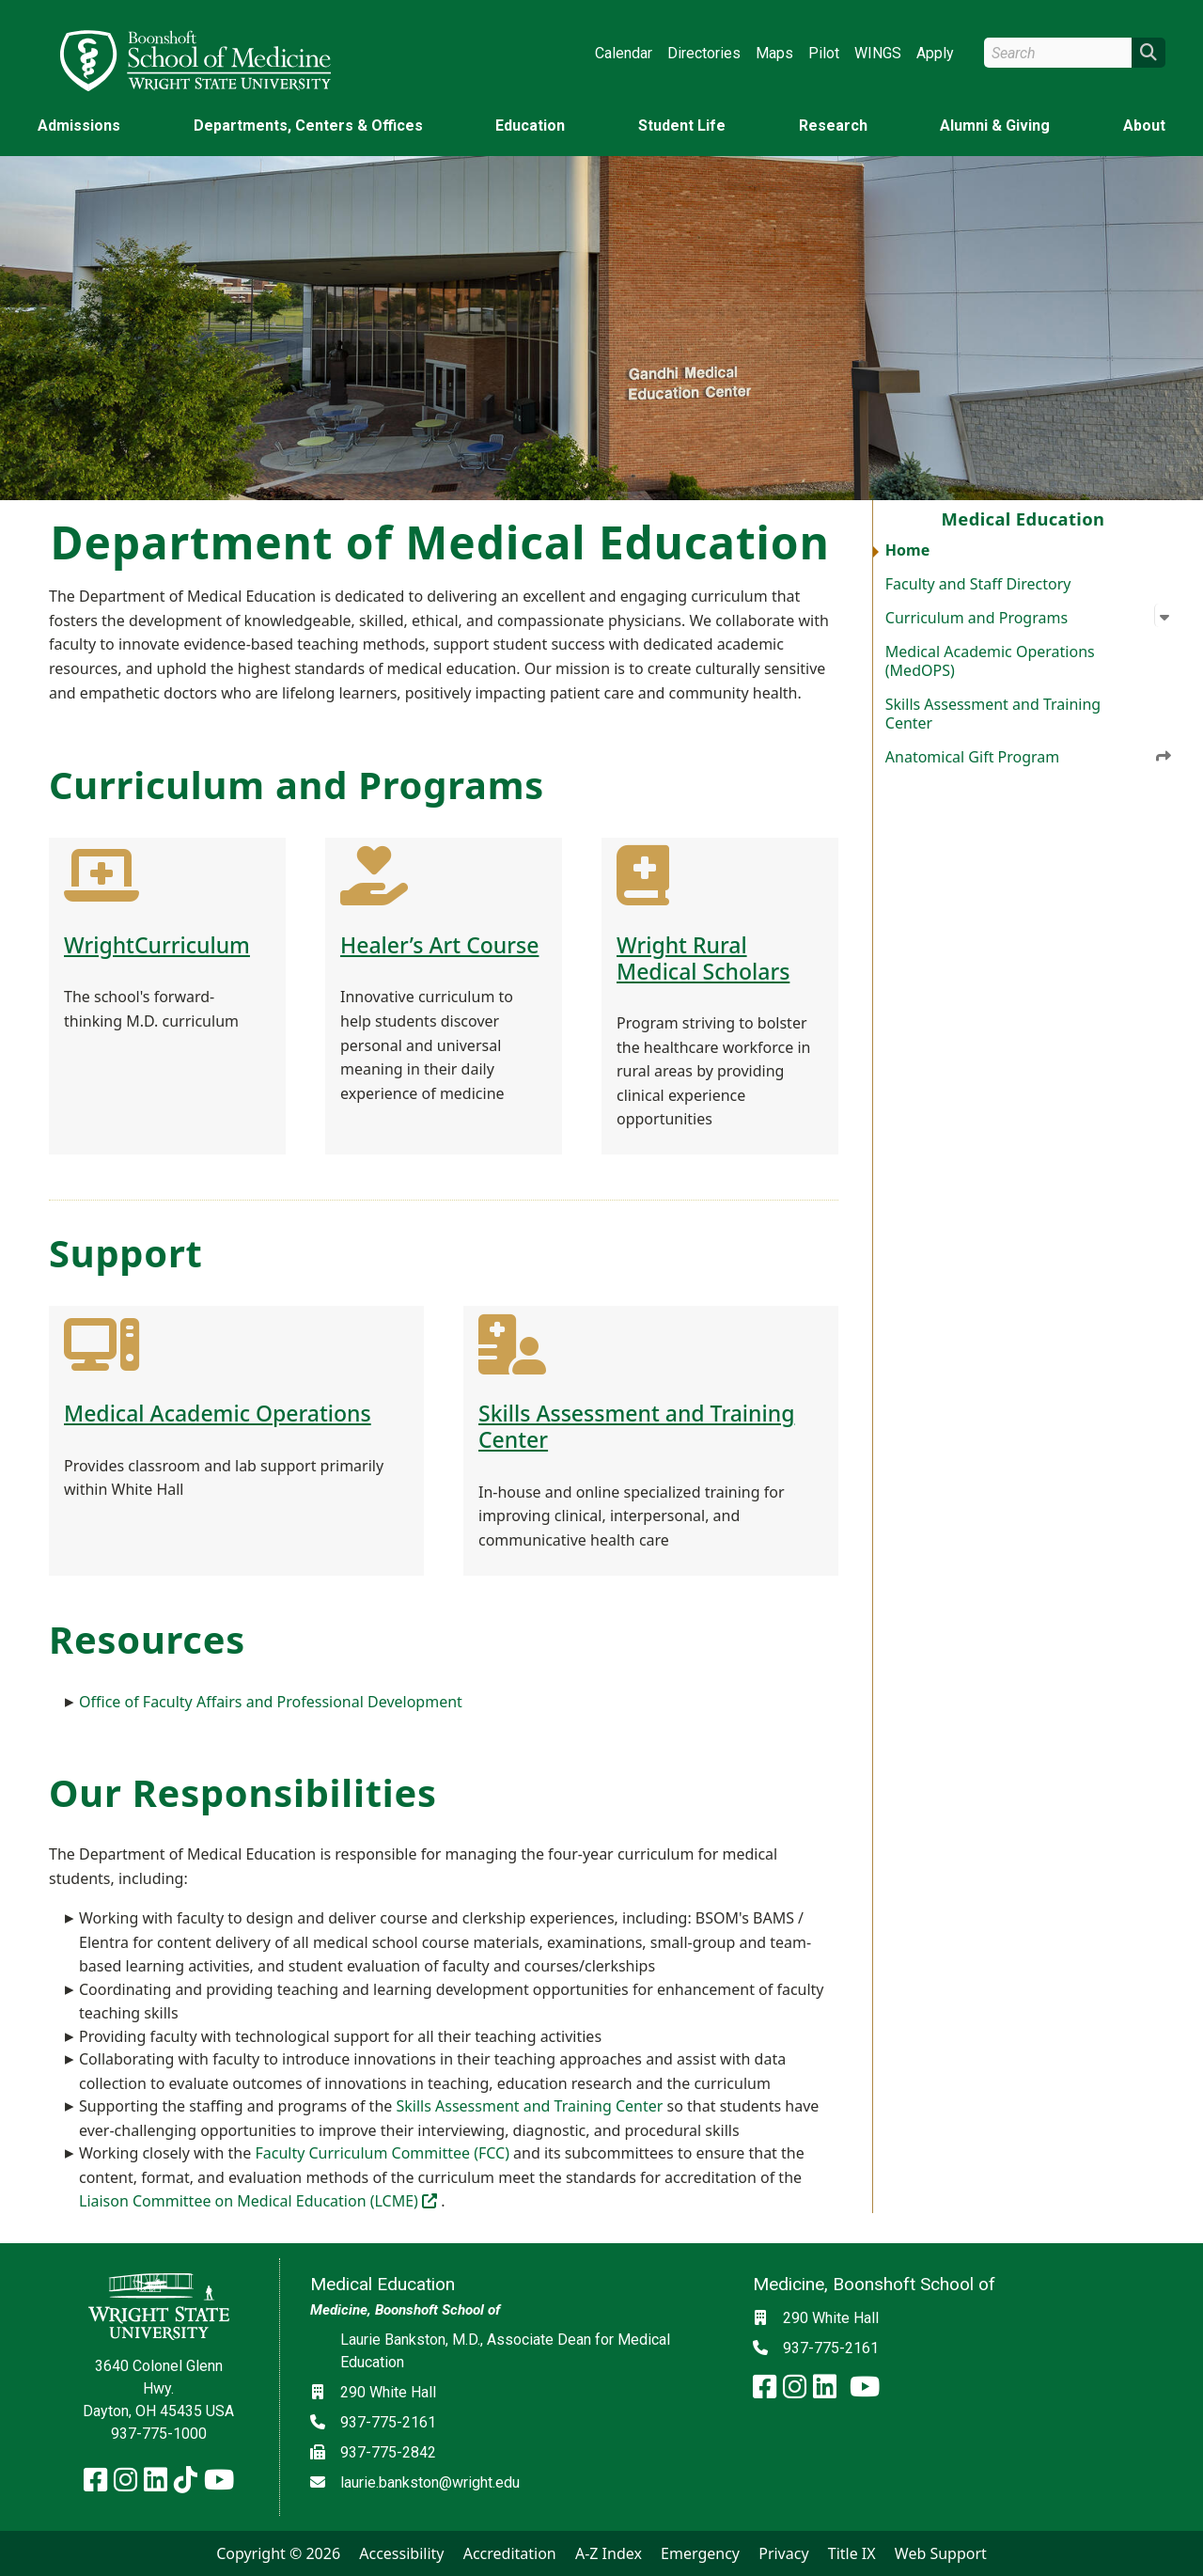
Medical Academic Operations (217, 1413)
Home (907, 550)
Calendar (623, 53)
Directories (704, 53)
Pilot (823, 53)
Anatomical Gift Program (1029, 757)
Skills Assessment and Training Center (993, 713)
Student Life (682, 125)
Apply (935, 53)
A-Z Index (608, 2553)
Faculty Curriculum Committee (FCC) (382, 2153)
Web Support (941, 2553)
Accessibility (401, 2553)
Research (833, 125)
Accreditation (509, 2553)
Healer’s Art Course (439, 945)
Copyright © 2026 (278, 2553)
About (1144, 125)
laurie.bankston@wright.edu (430, 2482)
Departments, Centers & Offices (308, 125)
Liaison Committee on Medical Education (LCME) (260, 2201)
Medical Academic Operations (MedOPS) (990, 661)
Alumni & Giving (995, 125)
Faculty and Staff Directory (978, 583)
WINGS (877, 53)
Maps (774, 53)
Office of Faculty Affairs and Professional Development (270, 1701)
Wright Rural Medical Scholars (703, 958)
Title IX (852, 2553)
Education (530, 125)
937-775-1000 (159, 2433)
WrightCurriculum (157, 945)
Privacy (783, 2553)
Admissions (79, 125)
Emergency (700, 2553)
